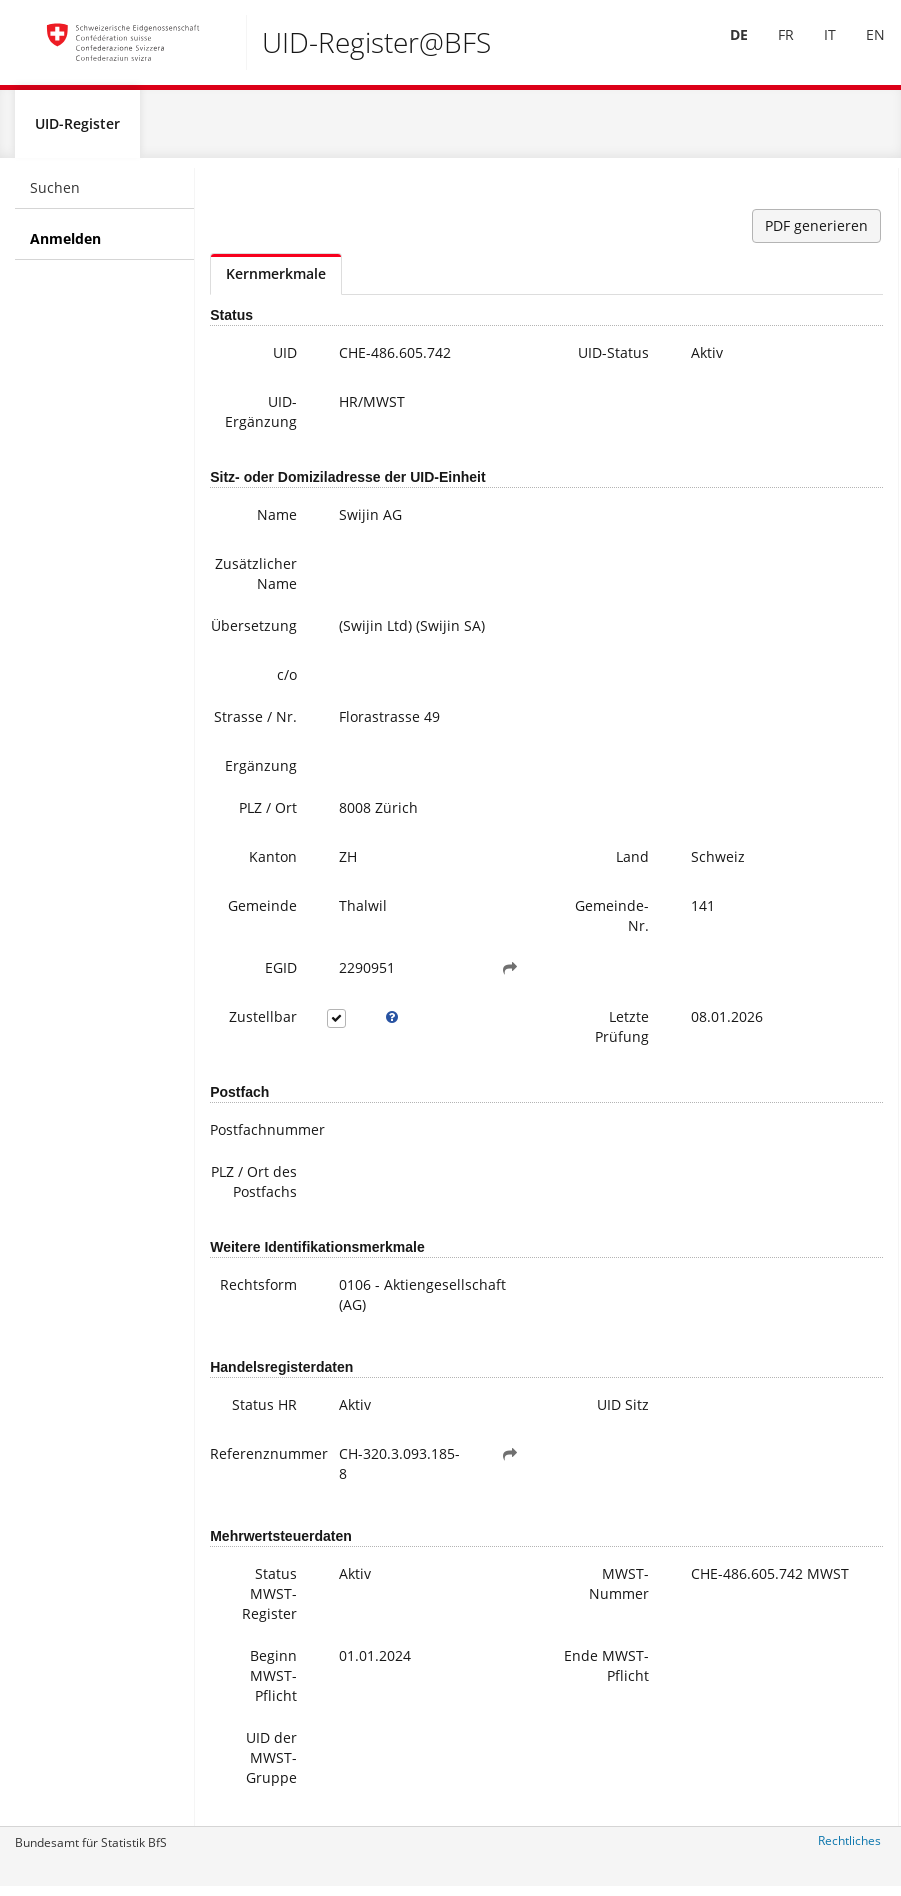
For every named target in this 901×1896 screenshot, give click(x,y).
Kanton (273, 864)
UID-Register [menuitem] (77, 131)
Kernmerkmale (276, 281)
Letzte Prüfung (622, 1034)
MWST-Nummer (619, 1591)
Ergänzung (261, 773)
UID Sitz (623, 1412)
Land (632, 864)
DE (725, 48)
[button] (510, 976)
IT (816, 48)
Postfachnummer (261, 1137)
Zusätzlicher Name (256, 581)
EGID (281, 975)
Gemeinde (262, 913)
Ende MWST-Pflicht (606, 1673)
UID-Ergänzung (261, 419)
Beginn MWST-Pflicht (273, 1683)
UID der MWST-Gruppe (271, 1765)
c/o (287, 682)
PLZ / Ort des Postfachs (254, 1189)
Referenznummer (261, 1461)
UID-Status (613, 360)
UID (285, 360)
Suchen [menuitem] (55, 195)
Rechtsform (258, 1292)
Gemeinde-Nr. (612, 923)
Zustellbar (263, 1024)
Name (277, 522)
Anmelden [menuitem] (65, 246)
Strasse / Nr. (255, 724)
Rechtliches (849, 1848)
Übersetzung (254, 633)
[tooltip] (392, 1025)
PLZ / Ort (268, 815)
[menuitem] (725, 49)
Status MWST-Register (269, 1601)
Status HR (264, 1412)
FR (772, 48)
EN (861, 48)
